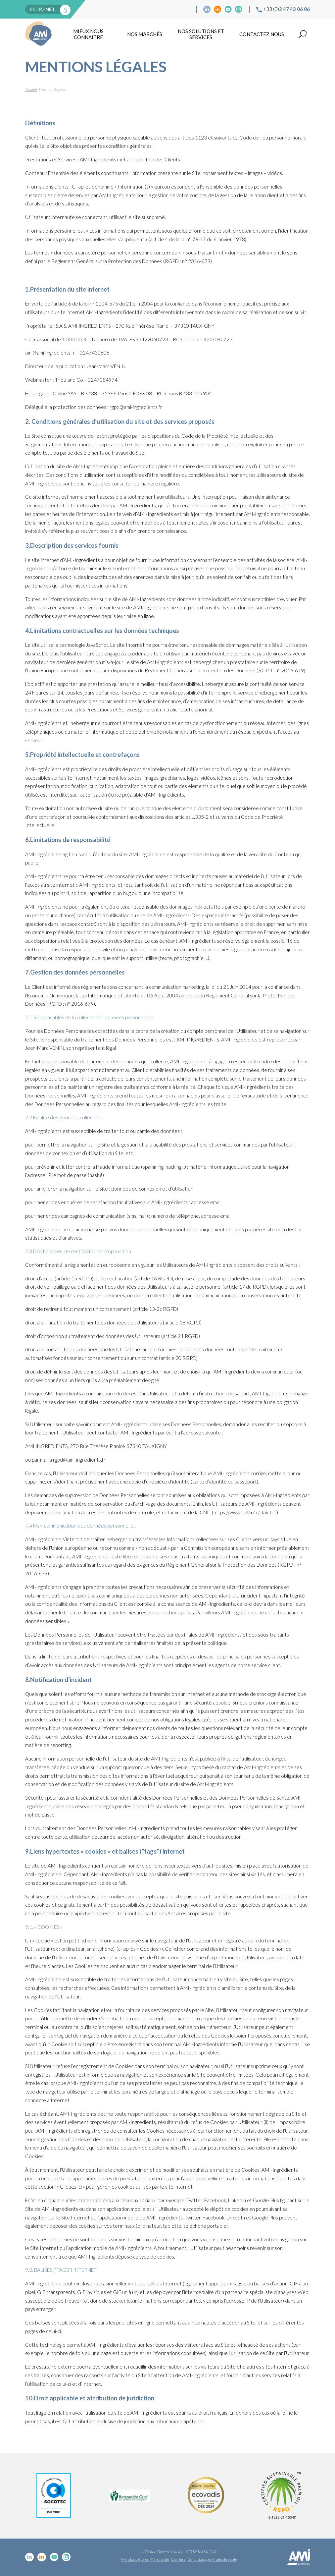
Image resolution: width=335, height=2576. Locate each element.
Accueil (31, 89)
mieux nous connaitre (88, 34)
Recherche (303, 34)
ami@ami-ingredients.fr (50, 353)
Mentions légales (135, 2559)
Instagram (238, 9)
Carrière (178, 2559)
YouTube (228, 9)
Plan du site (159, 2559)
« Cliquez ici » (71, 2187)
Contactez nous (261, 34)
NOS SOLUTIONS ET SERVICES (201, 34)
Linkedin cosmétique (207, 9)
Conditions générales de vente (212, 2559)
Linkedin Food (217, 9)
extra (43, 9)
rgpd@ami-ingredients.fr (79, 1460)
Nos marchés (144, 34)
